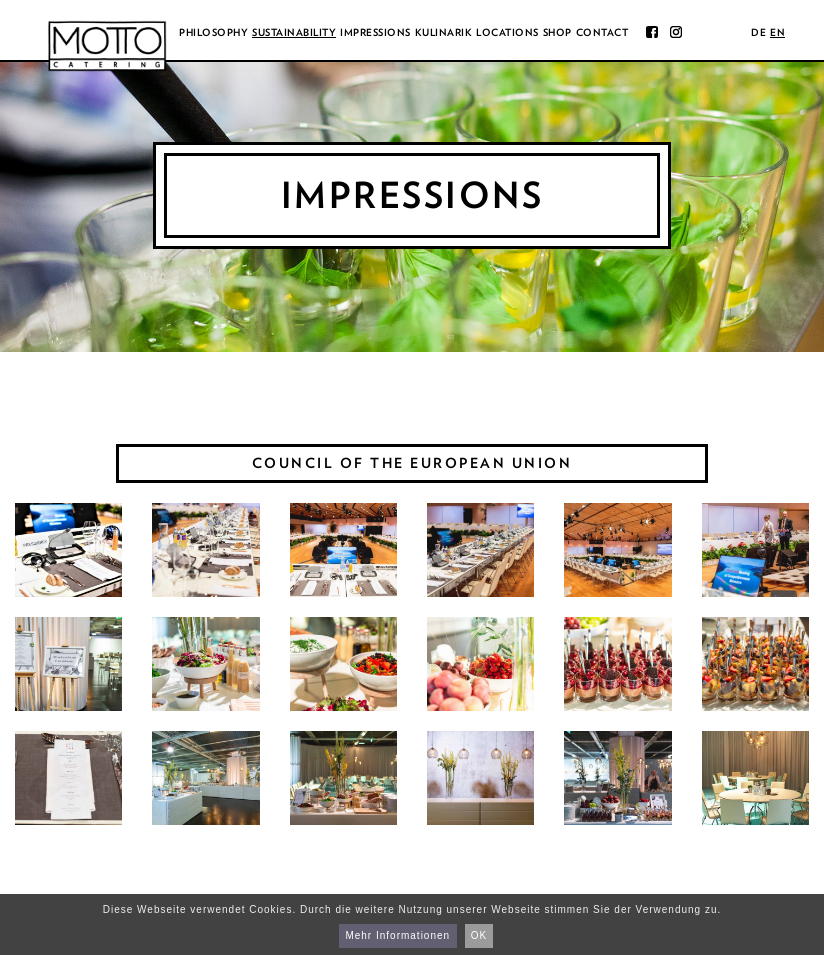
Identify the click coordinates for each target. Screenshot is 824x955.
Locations (507, 32)
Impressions (375, 32)
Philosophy (213, 32)
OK (479, 935)
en (777, 32)
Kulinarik (444, 32)
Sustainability (294, 32)
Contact (602, 32)
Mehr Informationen (397, 935)
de (758, 32)
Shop (557, 32)
